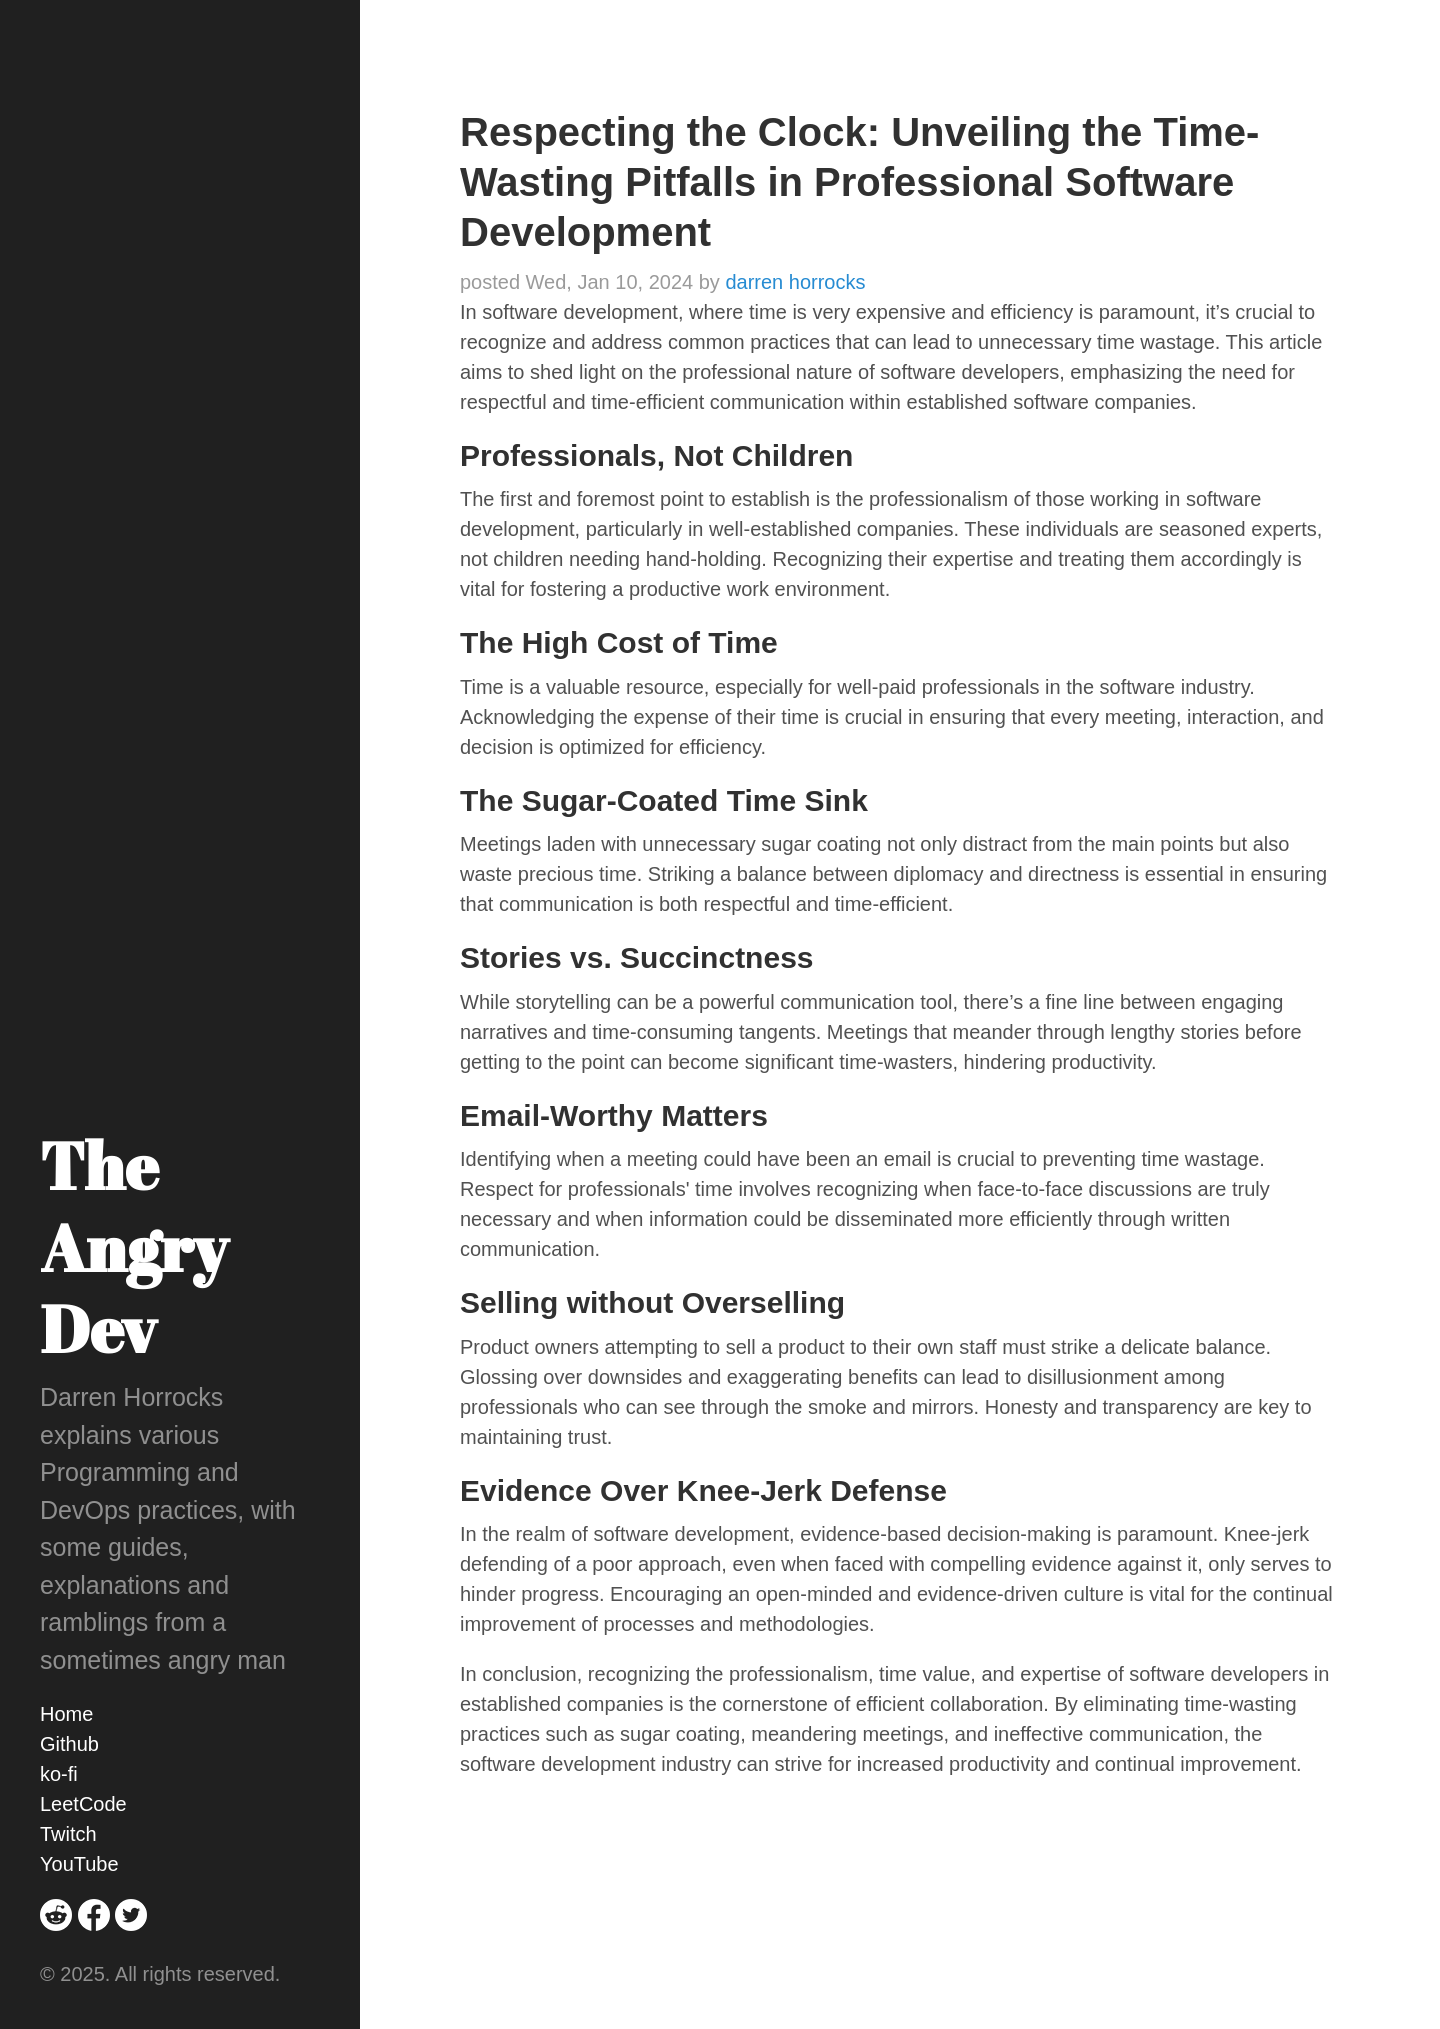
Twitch (68, 1834)
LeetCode (83, 1804)
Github (69, 1744)
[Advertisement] (900, 1904)
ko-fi (59, 1774)
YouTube (79, 1864)
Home (66, 1714)
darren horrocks (795, 282)
